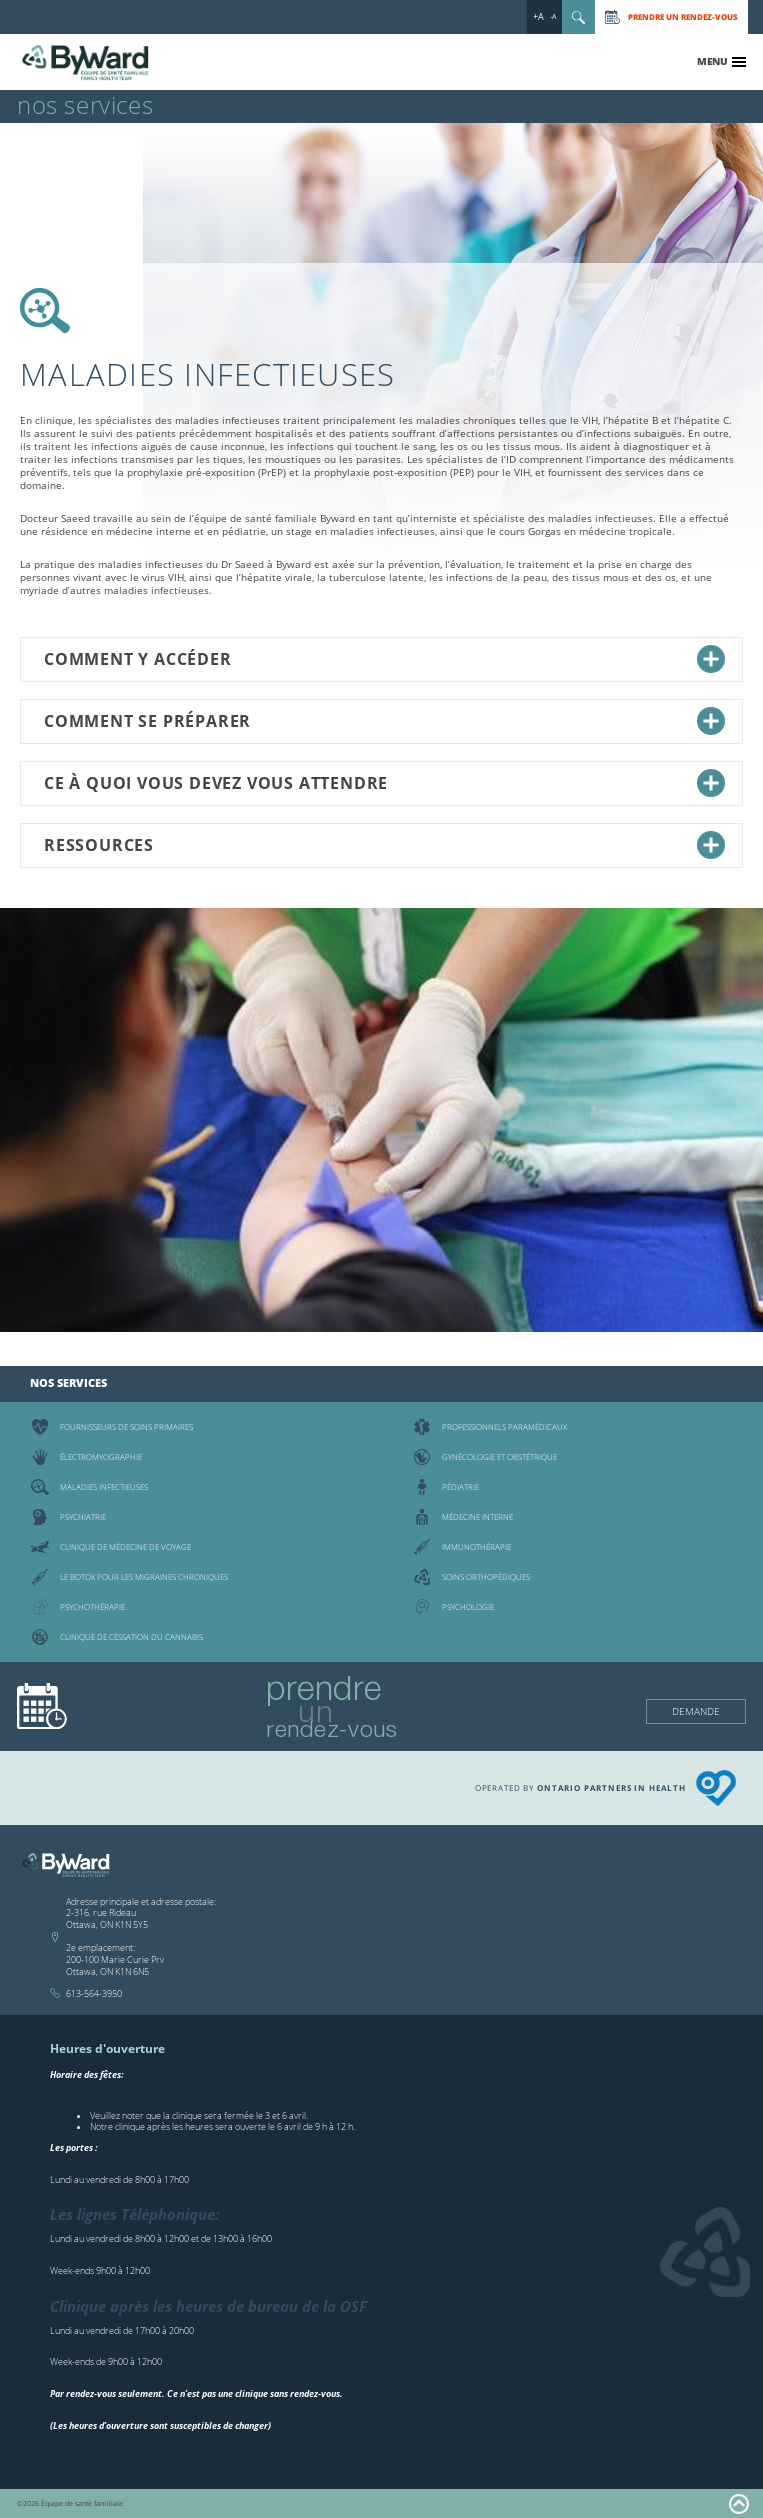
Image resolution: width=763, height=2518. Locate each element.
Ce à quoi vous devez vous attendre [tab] (384, 783)
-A (553, 16)
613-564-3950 (94, 1993)
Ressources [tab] (384, 845)
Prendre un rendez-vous (683, 16)
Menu (712, 61)
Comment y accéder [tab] (384, 659)
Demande (696, 1711)
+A (538, 16)
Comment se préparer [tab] (384, 721)
